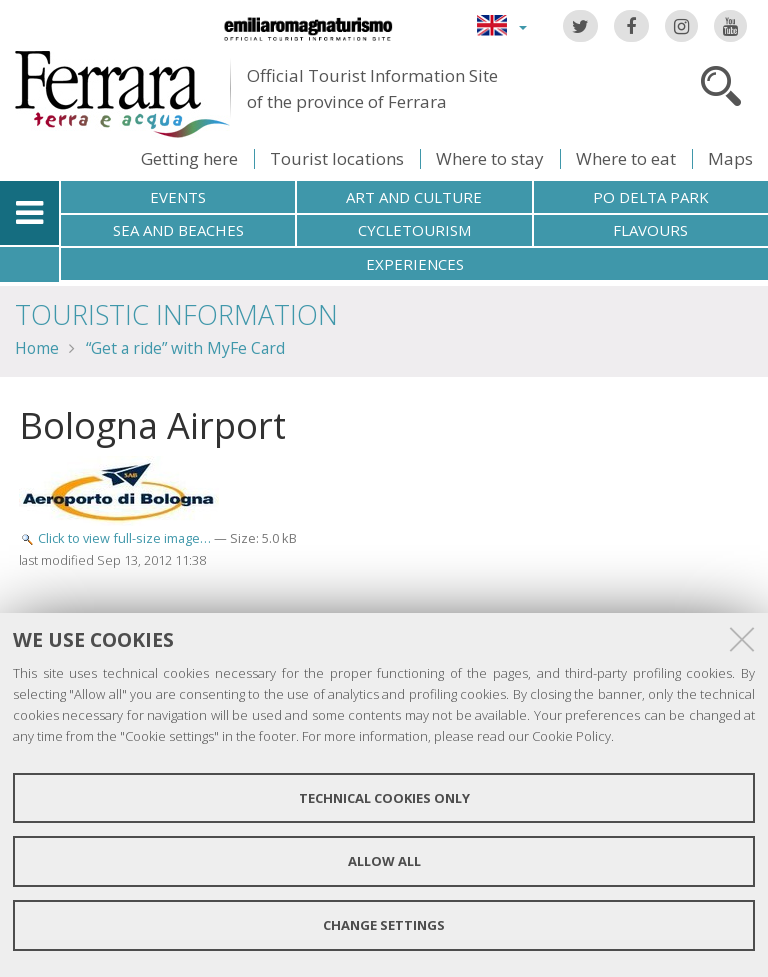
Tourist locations (337, 158)
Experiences (415, 264)
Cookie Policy (571, 736)
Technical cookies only (384, 798)
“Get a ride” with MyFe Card (185, 348)
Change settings (384, 925)
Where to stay (490, 158)
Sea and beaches (178, 230)
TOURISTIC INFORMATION (176, 314)
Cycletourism (414, 230)
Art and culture (414, 197)
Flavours (650, 230)
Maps (730, 158)
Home (37, 348)
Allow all (384, 861)
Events (178, 197)
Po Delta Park (651, 197)
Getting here (189, 158)
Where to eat (626, 158)
